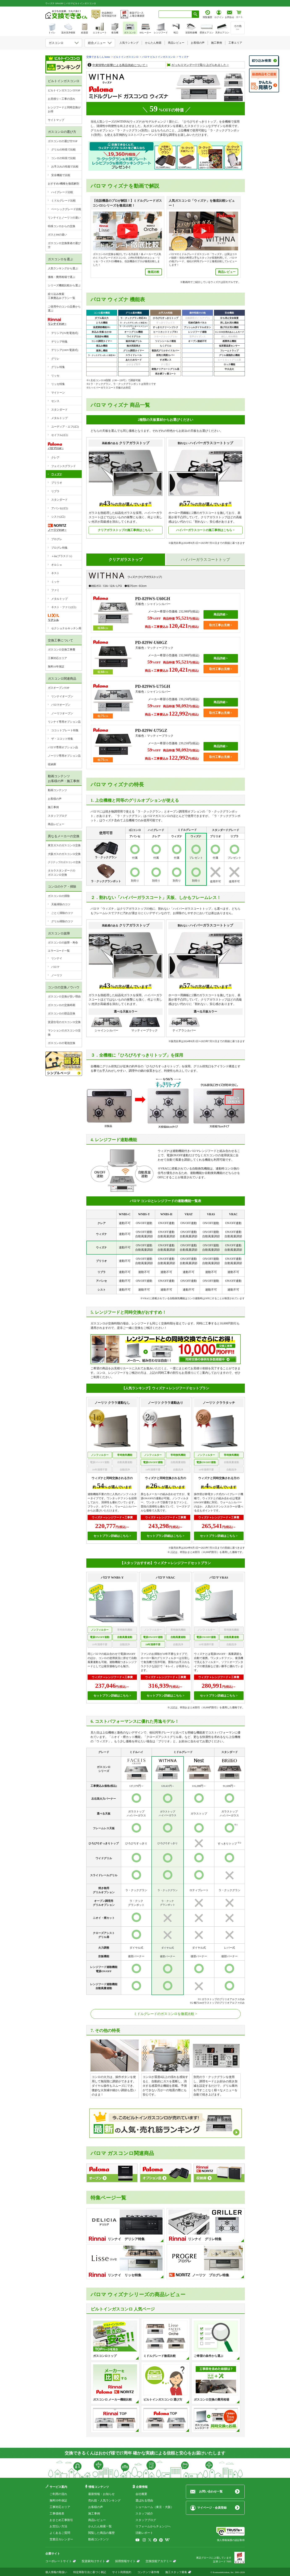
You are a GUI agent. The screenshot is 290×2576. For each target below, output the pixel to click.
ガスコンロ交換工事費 (61, 649)
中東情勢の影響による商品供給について (118, 65)
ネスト (55, 573)
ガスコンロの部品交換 (61, 1013)
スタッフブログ (57, 815)
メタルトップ (59, 418)
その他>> (237, 28)
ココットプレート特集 (65, 730)
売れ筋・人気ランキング (104, 2500)
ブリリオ (56, 482)
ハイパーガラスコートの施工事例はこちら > (205, 530)
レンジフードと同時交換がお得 (64, 109)
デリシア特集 (59, 341)
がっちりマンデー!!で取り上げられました (199, 65)
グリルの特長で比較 (63, 149)
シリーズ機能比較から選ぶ (64, 285)
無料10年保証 (56, 666)
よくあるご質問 (60, 2532)
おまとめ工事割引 (61, 2520)
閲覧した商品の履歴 (101, 2532)
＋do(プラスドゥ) (61, 556)
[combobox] (175, 14)
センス (55, 401)
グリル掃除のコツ (62, 921)
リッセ (55, 375)
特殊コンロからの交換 (61, 226)
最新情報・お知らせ (101, 2494)
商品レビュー (56, 824)
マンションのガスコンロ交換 (64, 1032)
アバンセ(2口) (59, 508)
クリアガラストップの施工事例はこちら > (125, 530)
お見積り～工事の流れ (61, 98)
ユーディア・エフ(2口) (65, 426)
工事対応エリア (57, 658)
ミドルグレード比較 (63, 200)
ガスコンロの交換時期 (61, 1005)
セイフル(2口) (59, 435)
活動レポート (144, 2532)
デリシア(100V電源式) (64, 350)
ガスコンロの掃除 (59, 895)
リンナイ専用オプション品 (64, 721)
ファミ (55, 590)
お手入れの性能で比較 (65, 166)
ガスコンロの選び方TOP (62, 141)
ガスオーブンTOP (58, 687)
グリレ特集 (58, 367)
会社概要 (141, 2494)
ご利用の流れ (58, 2494)
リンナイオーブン (62, 696)
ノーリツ (56, 975)
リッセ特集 (58, 384)
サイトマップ (56, 120)
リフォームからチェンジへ (153, 2526)
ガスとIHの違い (57, 234)
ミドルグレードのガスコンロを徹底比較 (164, 2014)
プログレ (56, 539)
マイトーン (58, 392)
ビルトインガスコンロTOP (64, 90)
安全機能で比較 (60, 175)
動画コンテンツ (57, 790)
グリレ (55, 358)
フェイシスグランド (63, 466)
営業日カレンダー (61, 2539)
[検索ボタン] (195, 14)
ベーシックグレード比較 (66, 209)
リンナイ (56, 958)
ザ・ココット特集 (62, 738)
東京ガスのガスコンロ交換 (64, 845)
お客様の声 (55, 798)
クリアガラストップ (126, 559)
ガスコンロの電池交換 (61, 1043)
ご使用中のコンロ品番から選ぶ (64, 308)
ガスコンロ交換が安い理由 (64, 996)
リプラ (55, 491)
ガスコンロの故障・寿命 (63, 942)
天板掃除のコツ (60, 904)
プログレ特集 (59, 547)
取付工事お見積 (219, 625)
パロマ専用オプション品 (63, 747)
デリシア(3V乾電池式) (64, 333)
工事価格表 (57, 2513)
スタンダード (59, 409)
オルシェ (56, 564)
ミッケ (55, 581)
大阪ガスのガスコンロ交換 (64, 854)
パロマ (55, 966)
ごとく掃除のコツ (62, 912)
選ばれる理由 (144, 2500)
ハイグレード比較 (62, 192)
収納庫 (52, 764)
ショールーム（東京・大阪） (154, 2507)
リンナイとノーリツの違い (64, 217)
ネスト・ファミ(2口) (63, 607)
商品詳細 (219, 614)
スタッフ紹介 (144, 2513)
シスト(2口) (58, 516)
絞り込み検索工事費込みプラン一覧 (61, 296)
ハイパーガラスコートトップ (205, 559)
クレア (55, 457)
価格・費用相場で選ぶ (61, 277)
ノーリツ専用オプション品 (64, 755)
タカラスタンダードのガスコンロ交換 (61, 872)
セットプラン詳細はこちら (111, 1535)
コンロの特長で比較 (63, 158)
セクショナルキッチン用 (66, 628)
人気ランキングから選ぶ (63, 268)
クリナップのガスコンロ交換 (64, 862)
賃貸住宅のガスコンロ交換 (64, 1022)
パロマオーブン (60, 704)
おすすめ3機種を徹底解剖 (63, 183)
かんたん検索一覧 (100, 2526)
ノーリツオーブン (62, 713)
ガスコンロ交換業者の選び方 (64, 245)
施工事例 (53, 807)
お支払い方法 (58, 2526)
